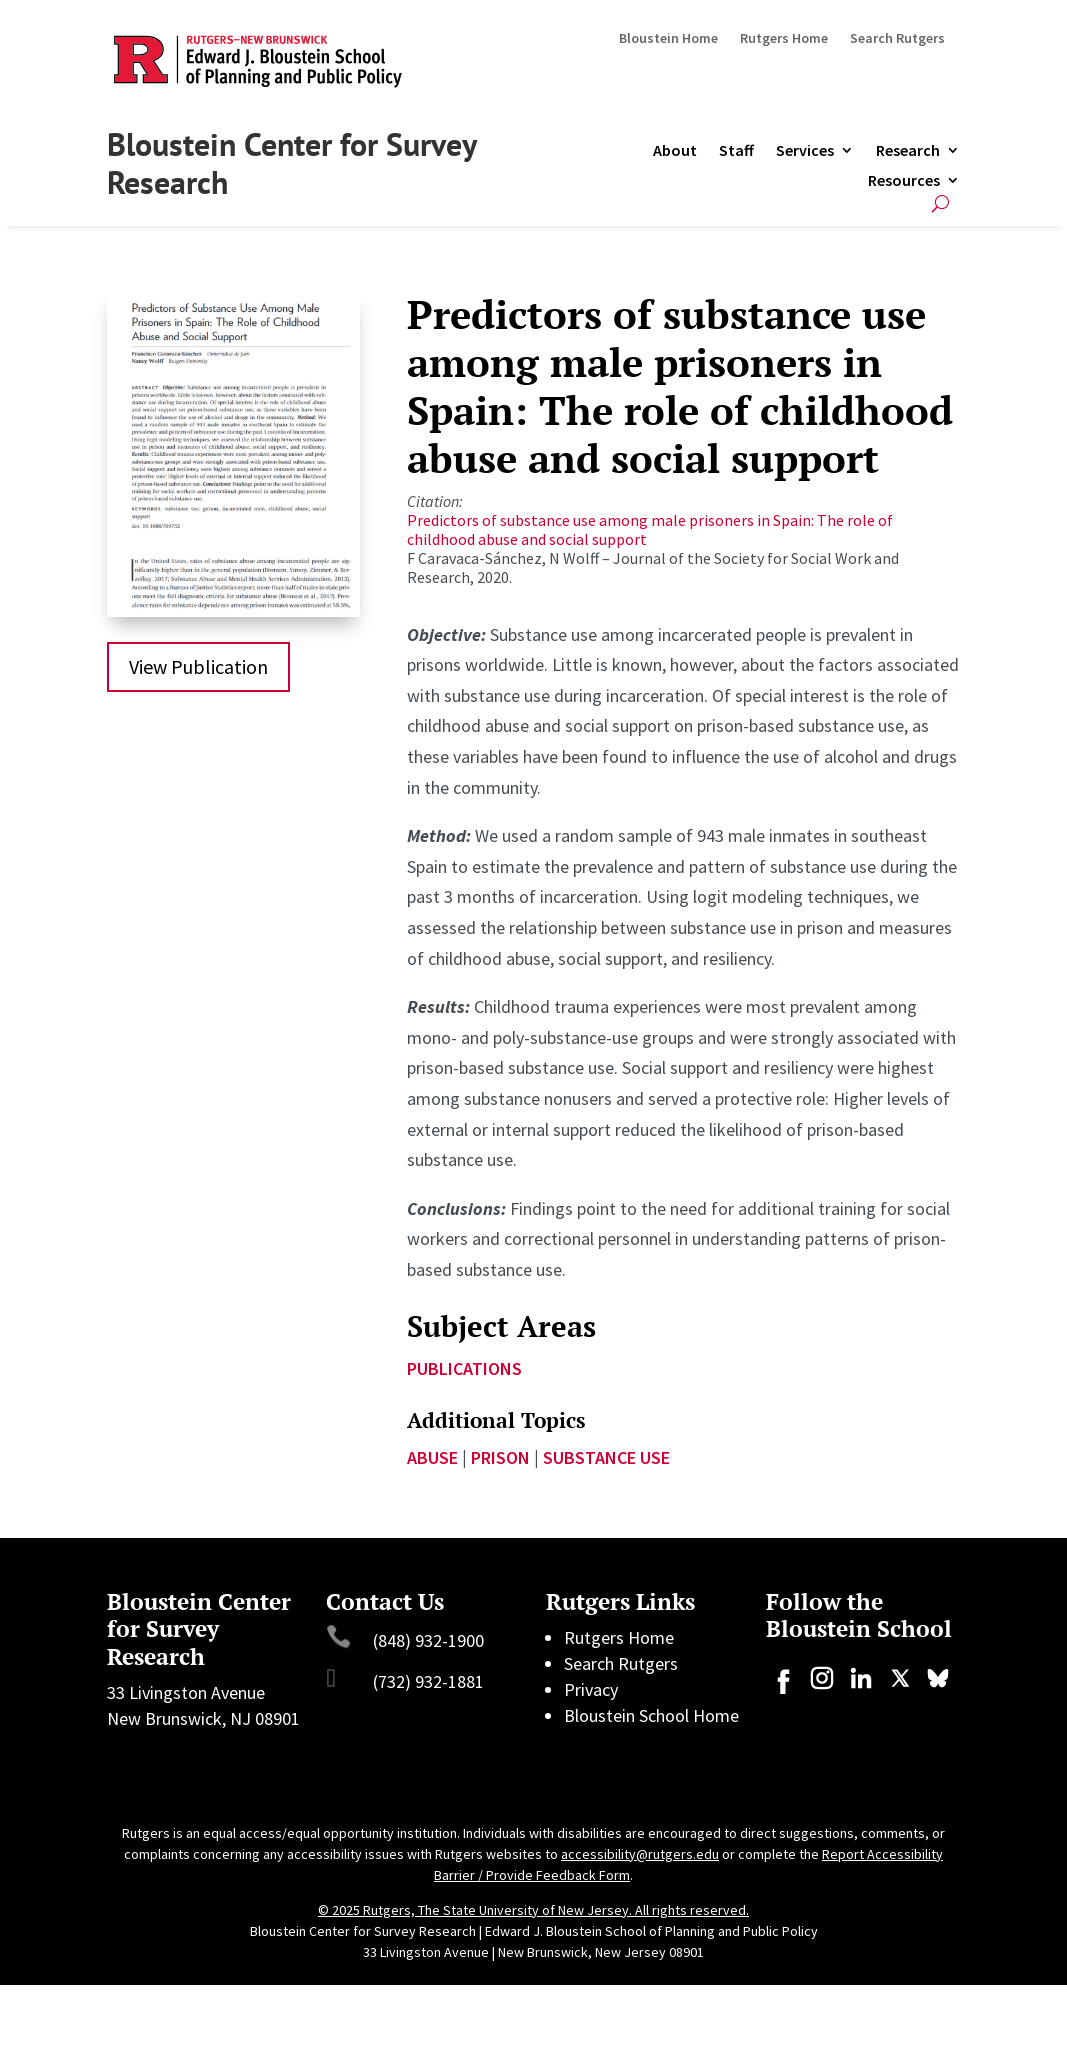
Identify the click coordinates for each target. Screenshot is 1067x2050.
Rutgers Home (784, 39)
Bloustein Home (668, 39)
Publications (464, 1368)
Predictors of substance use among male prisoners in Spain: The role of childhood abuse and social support (650, 529)
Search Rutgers (897, 39)
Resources (904, 181)
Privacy (591, 1689)
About (675, 151)
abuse (432, 1457)
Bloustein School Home (651, 1715)
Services (805, 151)
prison (500, 1457)
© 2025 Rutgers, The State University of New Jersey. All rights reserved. (533, 1910)
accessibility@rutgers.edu (640, 1854)
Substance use (606, 1457)
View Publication (198, 666)
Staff (736, 151)
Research (908, 151)
